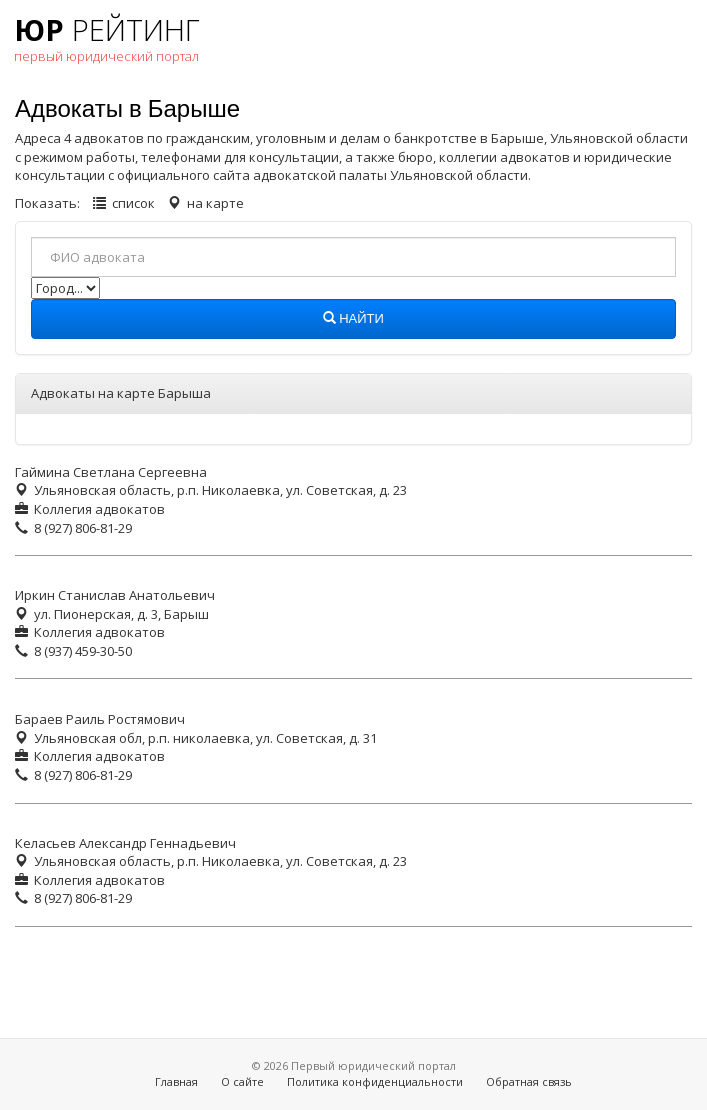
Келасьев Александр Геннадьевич (125, 843)
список (133, 203)
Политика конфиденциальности (375, 1081)
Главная (176, 1081)
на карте (215, 203)
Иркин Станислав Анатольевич (115, 595)
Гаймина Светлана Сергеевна (111, 472)
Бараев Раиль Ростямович (100, 719)
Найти (353, 319)
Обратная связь (529, 1081)
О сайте (242, 1081)
